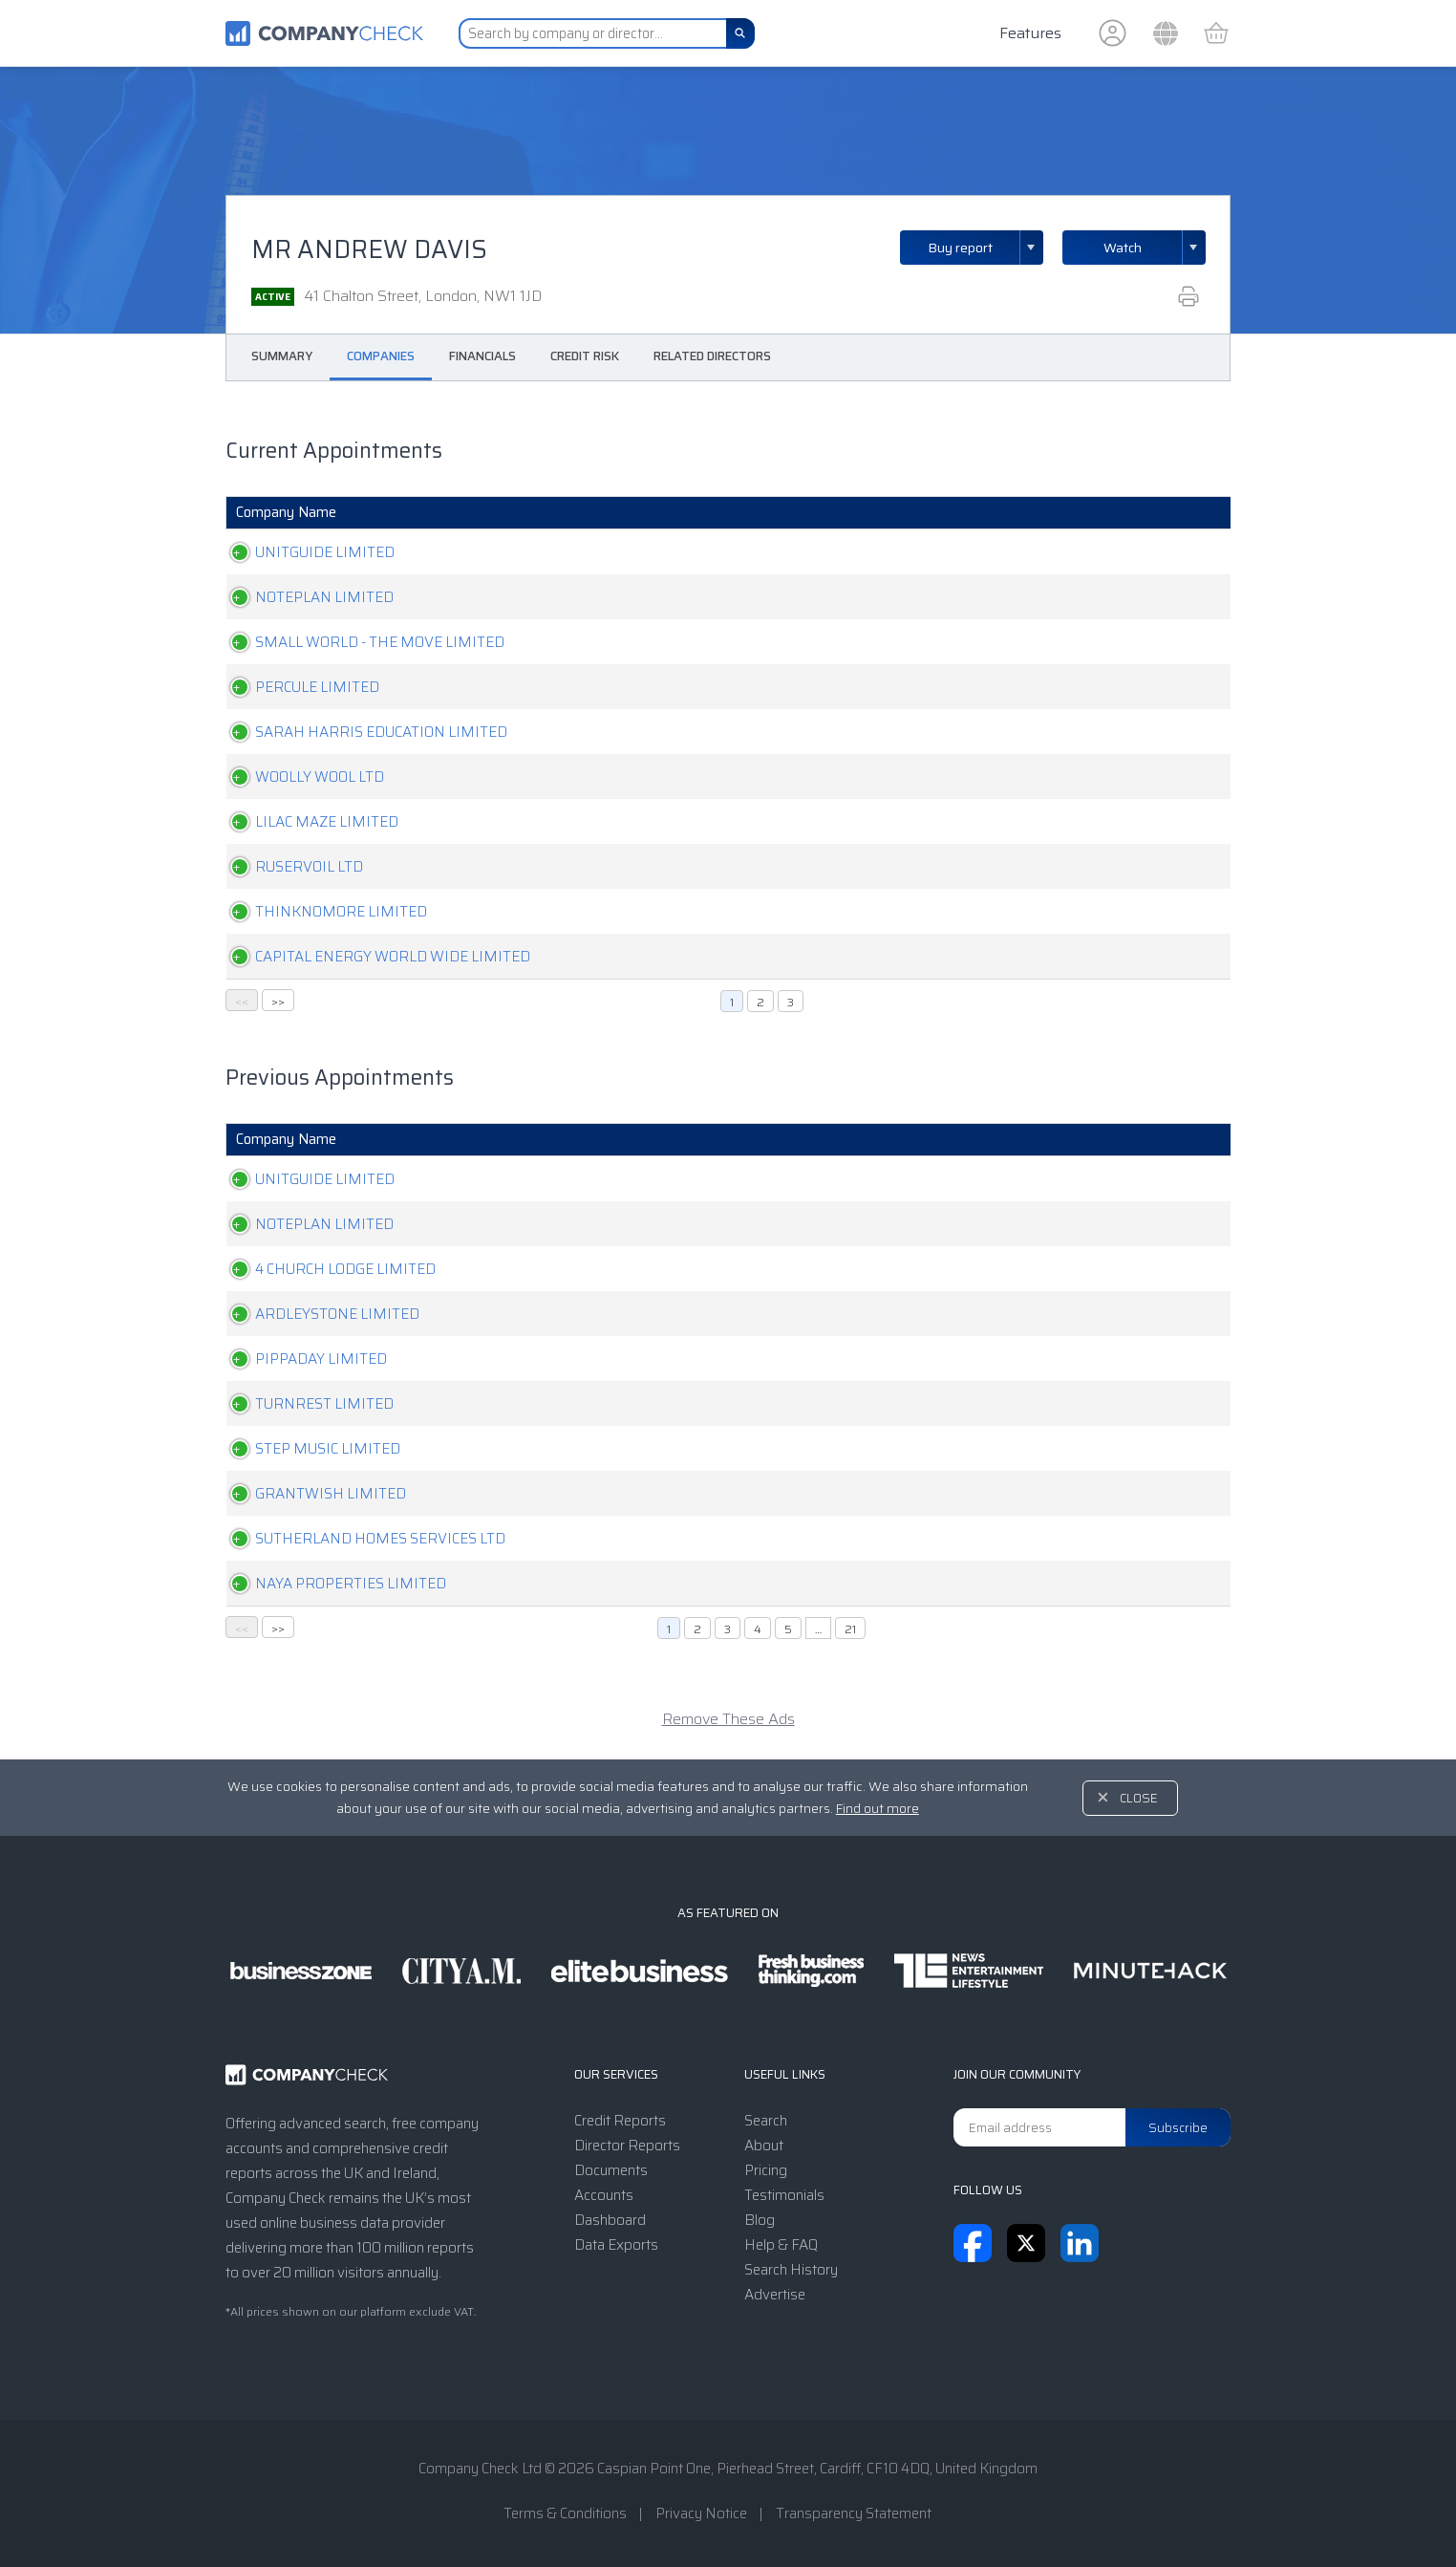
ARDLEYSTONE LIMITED (318, 1314)
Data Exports (616, 2244)
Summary (281, 356)
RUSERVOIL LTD (290, 866)
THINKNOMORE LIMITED (322, 911)
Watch (1122, 247)
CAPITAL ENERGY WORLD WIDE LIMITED (373, 956)
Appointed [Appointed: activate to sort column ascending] (1050, 512)
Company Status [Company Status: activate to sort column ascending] (791, 512)
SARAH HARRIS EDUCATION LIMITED (362, 732)
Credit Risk (584, 356)
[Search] (740, 33)
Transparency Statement (853, 2513)
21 (850, 1629)
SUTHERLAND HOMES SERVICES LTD (361, 1538)
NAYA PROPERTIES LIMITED (331, 1583)
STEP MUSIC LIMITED (308, 1448)
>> (278, 1001)
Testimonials (784, 2195)
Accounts (603, 2195)
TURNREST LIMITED (305, 1403)
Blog (759, 2220)
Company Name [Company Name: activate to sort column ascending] (286, 512)
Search (765, 2120)
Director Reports (627, 2145)
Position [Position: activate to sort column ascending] (948, 512)
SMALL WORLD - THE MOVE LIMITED (360, 642)
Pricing (765, 2170)
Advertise (774, 2294)
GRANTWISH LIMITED (311, 1493)
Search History (791, 2269)
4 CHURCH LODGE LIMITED (326, 1269)
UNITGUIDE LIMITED (305, 552)
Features (1030, 33)
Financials (482, 356)
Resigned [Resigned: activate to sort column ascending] (1164, 512)
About (763, 2145)
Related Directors (712, 356)
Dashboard (610, 2220)
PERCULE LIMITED (298, 687)
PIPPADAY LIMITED (302, 1359)
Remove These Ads (728, 1719)
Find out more (877, 1808)
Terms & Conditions (565, 2513)
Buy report (986, 247)
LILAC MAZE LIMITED (307, 821)
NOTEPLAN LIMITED (305, 597)
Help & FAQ (781, 2244)
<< (241, 1001)
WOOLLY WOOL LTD (300, 777)
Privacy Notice (701, 2513)
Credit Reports (620, 2120)
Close (1139, 1798)
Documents (611, 2170)
